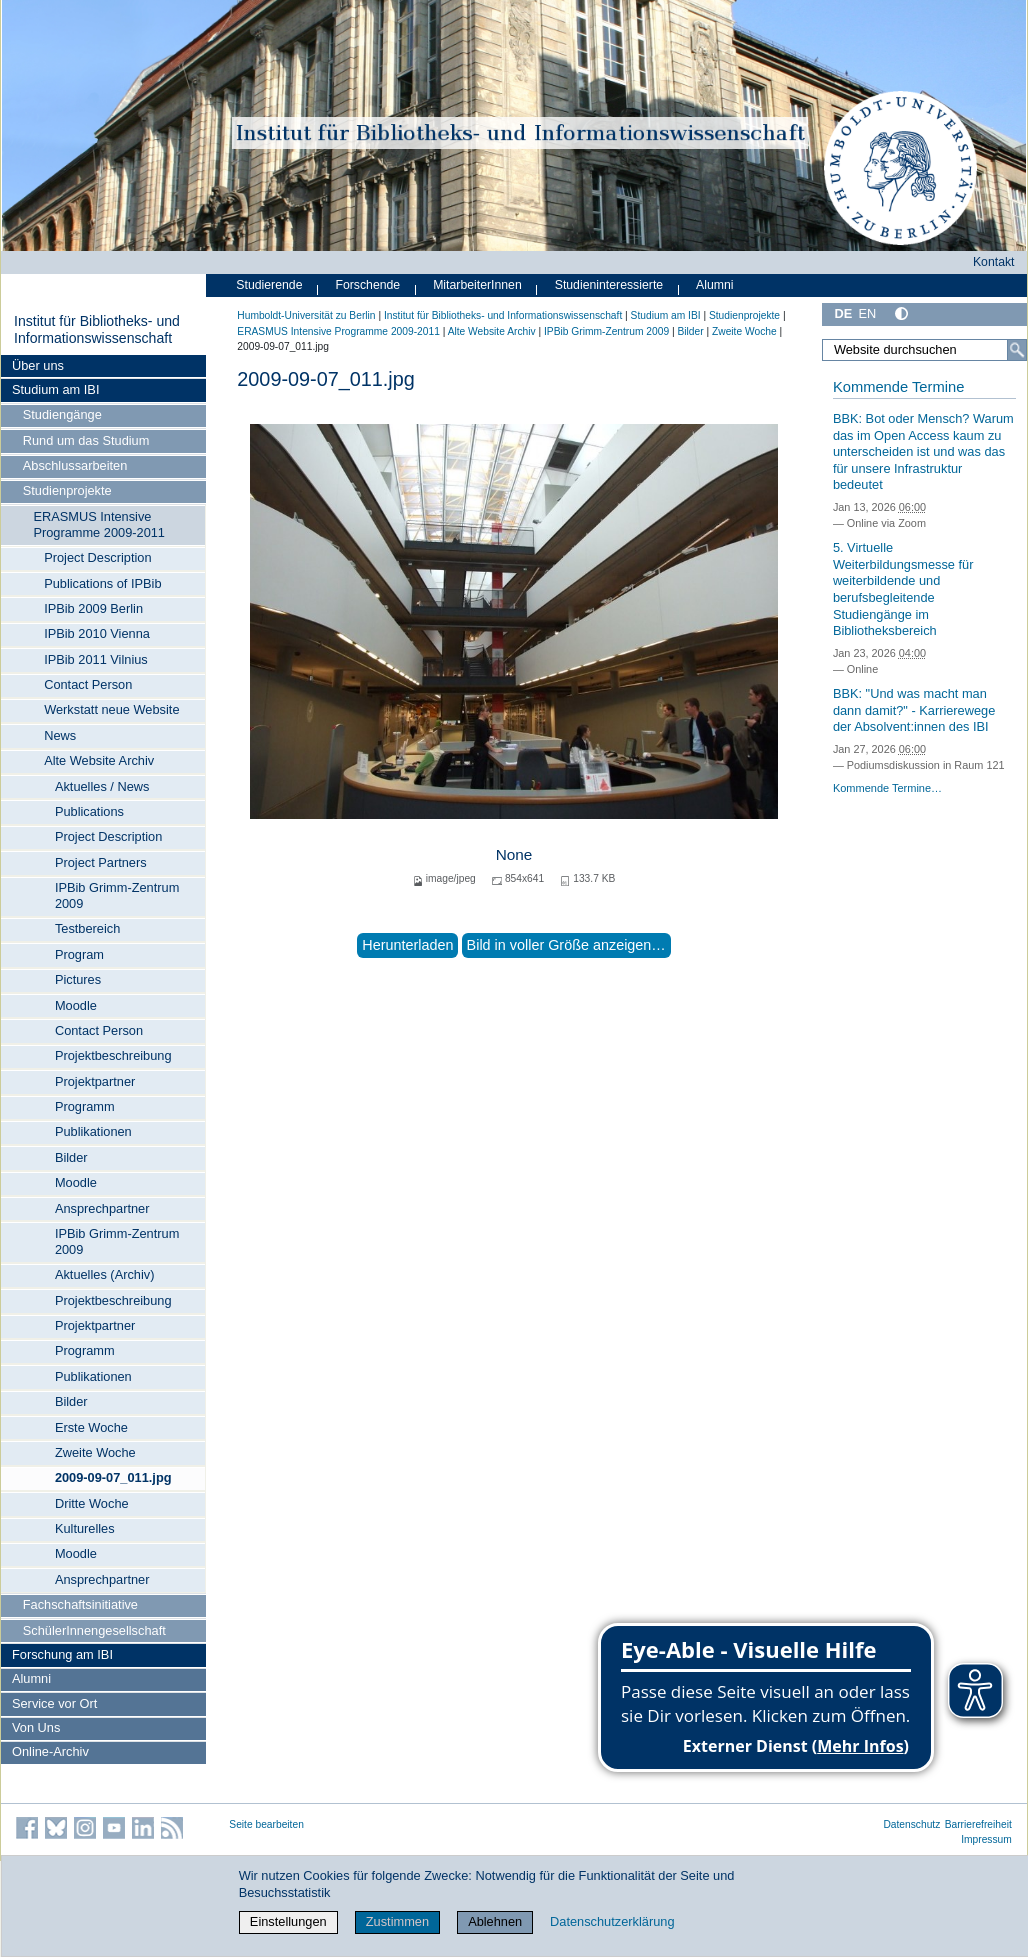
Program (79, 954)
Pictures (78, 979)
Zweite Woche (95, 1452)
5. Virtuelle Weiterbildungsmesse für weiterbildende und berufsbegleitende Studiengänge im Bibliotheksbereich (903, 589)
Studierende (269, 285)
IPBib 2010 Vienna (97, 633)
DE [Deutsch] (843, 313)
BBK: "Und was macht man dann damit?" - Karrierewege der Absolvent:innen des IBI (914, 710)
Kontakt (994, 262)
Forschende (367, 285)
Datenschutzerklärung (612, 1921)
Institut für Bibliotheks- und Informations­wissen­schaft (97, 330)
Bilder (71, 1157)
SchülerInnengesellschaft (94, 1630)
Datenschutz (911, 1824)
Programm (85, 1106)
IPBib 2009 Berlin (93, 608)
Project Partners (101, 862)
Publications (89, 811)
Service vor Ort (54, 1703)
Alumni (31, 1678)
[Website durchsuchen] (924, 350)
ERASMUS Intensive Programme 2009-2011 (99, 524)
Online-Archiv (50, 1751)
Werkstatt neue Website (111, 709)
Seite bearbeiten (266, 1824)
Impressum (986, 1839)
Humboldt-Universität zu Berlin (306, 315)
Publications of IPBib (102, 583)
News (60, 735)
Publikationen (93, 1131)
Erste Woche (91, 1427)
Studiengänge (62, 414)
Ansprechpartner (102, 1208)
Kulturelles (85, 1528)
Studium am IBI (55, 389)
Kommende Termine (898, 387)
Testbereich (87, 928)
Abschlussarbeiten (75, 465)
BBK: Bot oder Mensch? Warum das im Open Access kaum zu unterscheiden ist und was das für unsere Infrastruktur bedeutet (923, 452)
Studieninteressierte (609, 285)
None (514, 854)
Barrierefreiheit (978, 1824)
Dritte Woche (92, 1503)
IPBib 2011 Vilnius (96, 659)
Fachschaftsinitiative (80, 1604)
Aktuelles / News (102, 786)
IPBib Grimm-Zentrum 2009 (117, 895)
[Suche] (1017, 350)
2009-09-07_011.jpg (113, 1477)
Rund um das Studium (86, 440)
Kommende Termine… (887, 788)
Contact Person (88, 684)
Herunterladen (407, 945)
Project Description (97, 557)
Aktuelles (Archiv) (105, 1274)
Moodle (76, 1005)
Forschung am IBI (62, 1654)
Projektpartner (95, 1081)
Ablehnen (495, 1921)
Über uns (38, 365)
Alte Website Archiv (99, 760)
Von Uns (36, 1727)
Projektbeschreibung (113, 1055)
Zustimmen (397, 1921)
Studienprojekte (67, 490)
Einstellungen (288, 1921)
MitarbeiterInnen (477, 285)
